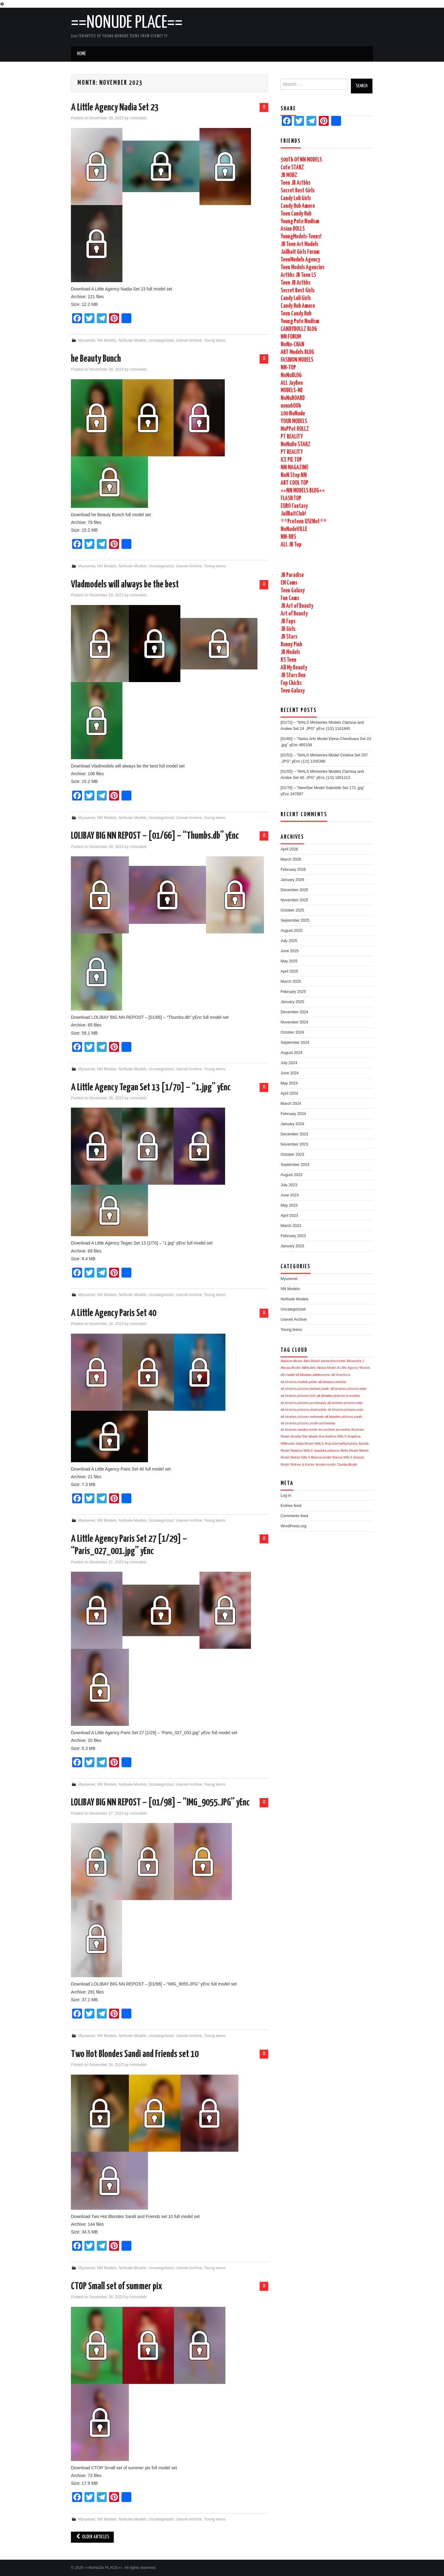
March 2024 (291, 1103)
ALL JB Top (291, 545)
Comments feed (294, 1516)
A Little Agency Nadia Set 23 (114, 108)
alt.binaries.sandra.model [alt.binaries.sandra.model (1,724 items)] (299, 1429)
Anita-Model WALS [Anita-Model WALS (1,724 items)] (310, 1443)
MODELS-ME (292, 390)
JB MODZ (289, 175)
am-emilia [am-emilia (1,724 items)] (343, 1429)
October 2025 (292, 910)
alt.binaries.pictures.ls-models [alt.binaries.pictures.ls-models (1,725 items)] (338, 1395)
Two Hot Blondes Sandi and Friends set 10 (135, 2054)
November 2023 (294, 1144)
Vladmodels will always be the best (125, 585)
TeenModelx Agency (300, 260)
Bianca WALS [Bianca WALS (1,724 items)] (342, 1457)
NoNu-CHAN (292, 345)
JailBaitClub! (293, 514)
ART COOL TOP (294, 483)
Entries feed (291, 1506)
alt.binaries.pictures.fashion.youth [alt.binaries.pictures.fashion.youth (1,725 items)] (305, 1388)
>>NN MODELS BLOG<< (303, 491)
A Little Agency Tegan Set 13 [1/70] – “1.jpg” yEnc (151, 1088)
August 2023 (291, 1175)
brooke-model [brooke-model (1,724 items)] (326, 1464)
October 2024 (292, 1032)
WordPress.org (293, 1526)
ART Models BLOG (297, 352)
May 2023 (289, 1205)
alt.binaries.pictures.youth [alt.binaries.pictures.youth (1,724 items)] (343, 1416)
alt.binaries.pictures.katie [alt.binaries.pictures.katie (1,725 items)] (349, 1388)
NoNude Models (132, 340)
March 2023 (291, 1226)
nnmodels (138, 118)
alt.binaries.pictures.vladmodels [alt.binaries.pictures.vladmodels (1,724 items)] (304, 1409)
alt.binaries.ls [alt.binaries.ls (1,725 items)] (340, 1374)
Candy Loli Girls (296, 198)
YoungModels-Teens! (301, 237)
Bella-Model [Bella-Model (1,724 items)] (349, 1450)
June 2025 (290, 951)
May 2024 (289, 1083)
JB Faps (288, 621)
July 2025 (289, 941)
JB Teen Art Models (299, 244)
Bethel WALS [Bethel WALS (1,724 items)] (300, 1457)
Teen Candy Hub (296, 214)
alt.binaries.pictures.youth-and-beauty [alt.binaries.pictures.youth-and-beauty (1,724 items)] (308, 1423)
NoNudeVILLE (294, 529)
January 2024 (292, 1124)
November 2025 (294, 900)
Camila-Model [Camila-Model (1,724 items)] (347, 1464)
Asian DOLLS (293, 229)
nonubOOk (291, 406)
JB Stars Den (293, 675)
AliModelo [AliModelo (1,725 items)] (309, 1367)
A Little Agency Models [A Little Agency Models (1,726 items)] (353, 1367)
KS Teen (288, 660)
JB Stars (289, 637)
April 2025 (289, 971)
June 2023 (290, 1195)
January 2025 (292, 1002)
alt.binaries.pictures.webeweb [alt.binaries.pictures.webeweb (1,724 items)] (302, 1416)
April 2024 (289, 1093)
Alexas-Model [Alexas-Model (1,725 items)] (291, 1367)
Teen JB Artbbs (295, 183)
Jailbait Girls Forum (300, 252)
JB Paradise (292, 575)
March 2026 (291, 859)
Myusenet (86, 340)
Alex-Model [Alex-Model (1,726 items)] (311, 1361)
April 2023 (289, 1215)
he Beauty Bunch (96, 359)
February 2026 (293, 869)
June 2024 (290, 1073)
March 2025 (291, 981)
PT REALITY (292, 437)
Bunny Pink (291, 645)
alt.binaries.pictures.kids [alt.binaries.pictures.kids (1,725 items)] (298, 1395)
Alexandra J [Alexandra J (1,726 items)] (355, 1361)
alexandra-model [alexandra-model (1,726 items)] (333, 1361)
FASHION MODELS (297, 360)
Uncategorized (161, 340)
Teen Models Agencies (302, 267)
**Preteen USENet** (304, 522)
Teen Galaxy (293, 591)
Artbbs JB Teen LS (298, 275)
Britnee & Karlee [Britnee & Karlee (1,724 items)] (303, 1464)
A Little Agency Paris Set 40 (113, 1313)
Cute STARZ (292, 168)
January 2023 (292, 1246)
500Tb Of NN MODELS (301, 160)
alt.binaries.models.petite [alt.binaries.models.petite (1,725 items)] (299, 1382)
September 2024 (295, 1042)
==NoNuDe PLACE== (127, 22)
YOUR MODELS (294, 421)
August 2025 (291, 930)
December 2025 (294, 890)
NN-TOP (288, 368)
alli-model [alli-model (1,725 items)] (288, 1374)
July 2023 (289, 1185)
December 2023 (294, 1134)
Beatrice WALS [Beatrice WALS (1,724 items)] (302, 1450)
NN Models (106, 340)
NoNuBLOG (291, 375)
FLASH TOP (291, 498)
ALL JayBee (292, 383)
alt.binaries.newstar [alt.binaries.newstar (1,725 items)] (332, 1382)
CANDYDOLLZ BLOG (299, 329)
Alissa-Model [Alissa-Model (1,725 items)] (326, 1367)
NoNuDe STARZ (295, 444)
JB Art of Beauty (297, 606)
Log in (286, 1495)
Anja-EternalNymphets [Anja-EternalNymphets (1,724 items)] (341, 1443)
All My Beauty (294, 668)
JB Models (290, 652)
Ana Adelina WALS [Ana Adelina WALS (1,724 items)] (333, 1436)
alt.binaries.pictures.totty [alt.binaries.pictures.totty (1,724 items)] (345, 1403)
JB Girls (288, 629)
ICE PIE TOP (291, 460)
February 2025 (293, 992)
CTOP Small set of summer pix (116, 2286)
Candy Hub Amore (298, 206)
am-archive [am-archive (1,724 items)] (327, 1429)
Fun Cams (290, 598)
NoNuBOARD (293, 398)
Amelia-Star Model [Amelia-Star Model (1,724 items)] (304, 1436)
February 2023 (293, 1236)
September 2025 (295, 920)
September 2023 (295, 1164)
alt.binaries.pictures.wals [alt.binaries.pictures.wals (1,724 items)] (345, 1409)
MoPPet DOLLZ (295, 429)
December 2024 (294, 1012)
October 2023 (292, 1154)
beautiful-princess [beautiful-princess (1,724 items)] (327, 1450)
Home (81, 53)
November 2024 (294, 1022)
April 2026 (289, 849)
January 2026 (292, 880)
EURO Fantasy (294, 506)
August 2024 (291, 1053)
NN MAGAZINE (294, 468)
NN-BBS (288, 537)
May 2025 (289, 961)
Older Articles (92, 2537)
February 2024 (293, 1114)
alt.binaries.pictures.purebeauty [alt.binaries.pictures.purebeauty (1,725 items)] (303, 1403)
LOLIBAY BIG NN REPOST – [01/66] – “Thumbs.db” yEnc (155, 836)
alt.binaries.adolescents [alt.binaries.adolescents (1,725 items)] (313, 1374)
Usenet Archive (189, 340)
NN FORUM (291, 337)
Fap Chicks (291, 683)
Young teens (215, 340)
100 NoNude (293, 414)
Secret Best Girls (297, 191)
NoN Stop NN (294, 475)
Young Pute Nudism (300, 221)
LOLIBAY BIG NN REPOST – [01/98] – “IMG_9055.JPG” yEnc (160, 1803)
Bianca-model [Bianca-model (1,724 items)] (321, 1457)
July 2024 (289, 1063)
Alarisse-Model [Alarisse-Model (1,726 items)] (291, 1361)
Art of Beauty (294, 614)
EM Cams (289, 583)
